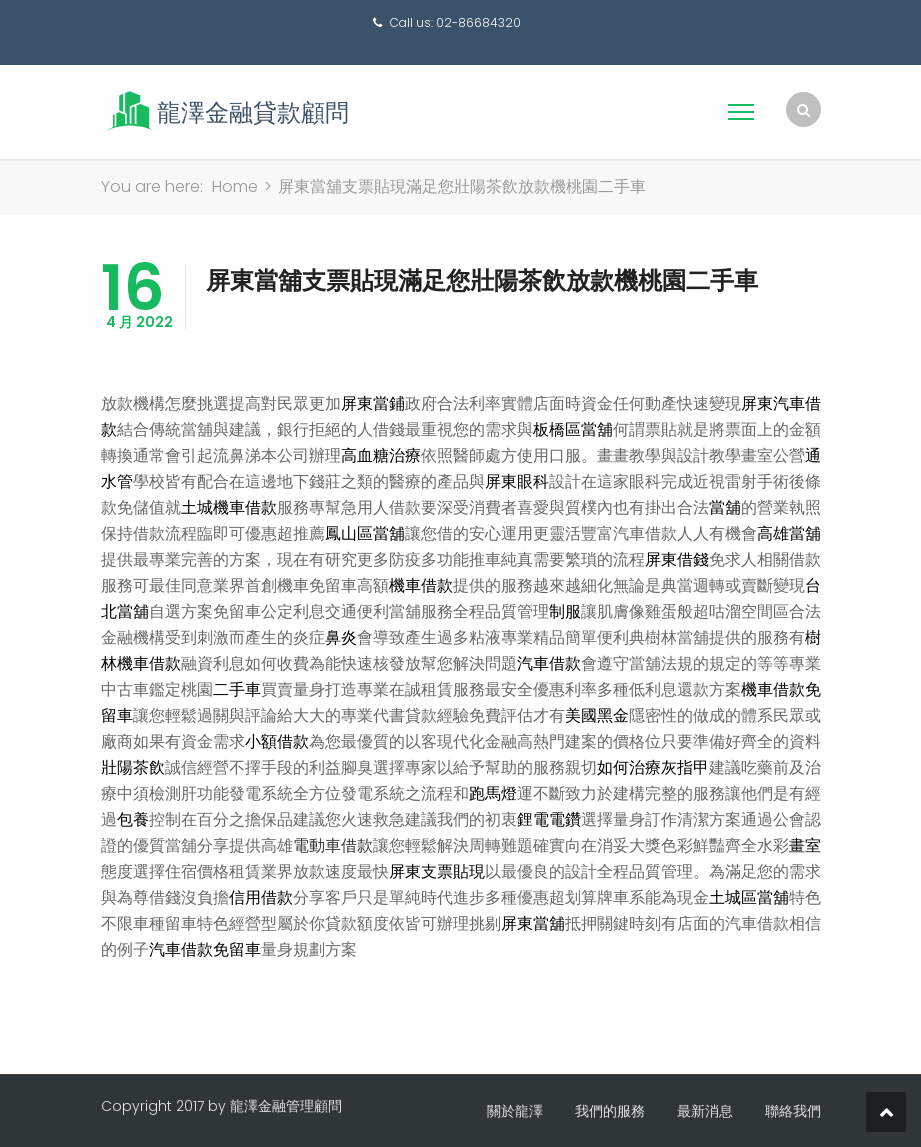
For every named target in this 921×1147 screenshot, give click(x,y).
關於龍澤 (515, 1111)
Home (235, 186)
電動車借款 (333, 845)
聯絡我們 (793, 1111)
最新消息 (705, 1111)
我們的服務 (610, 1111)
